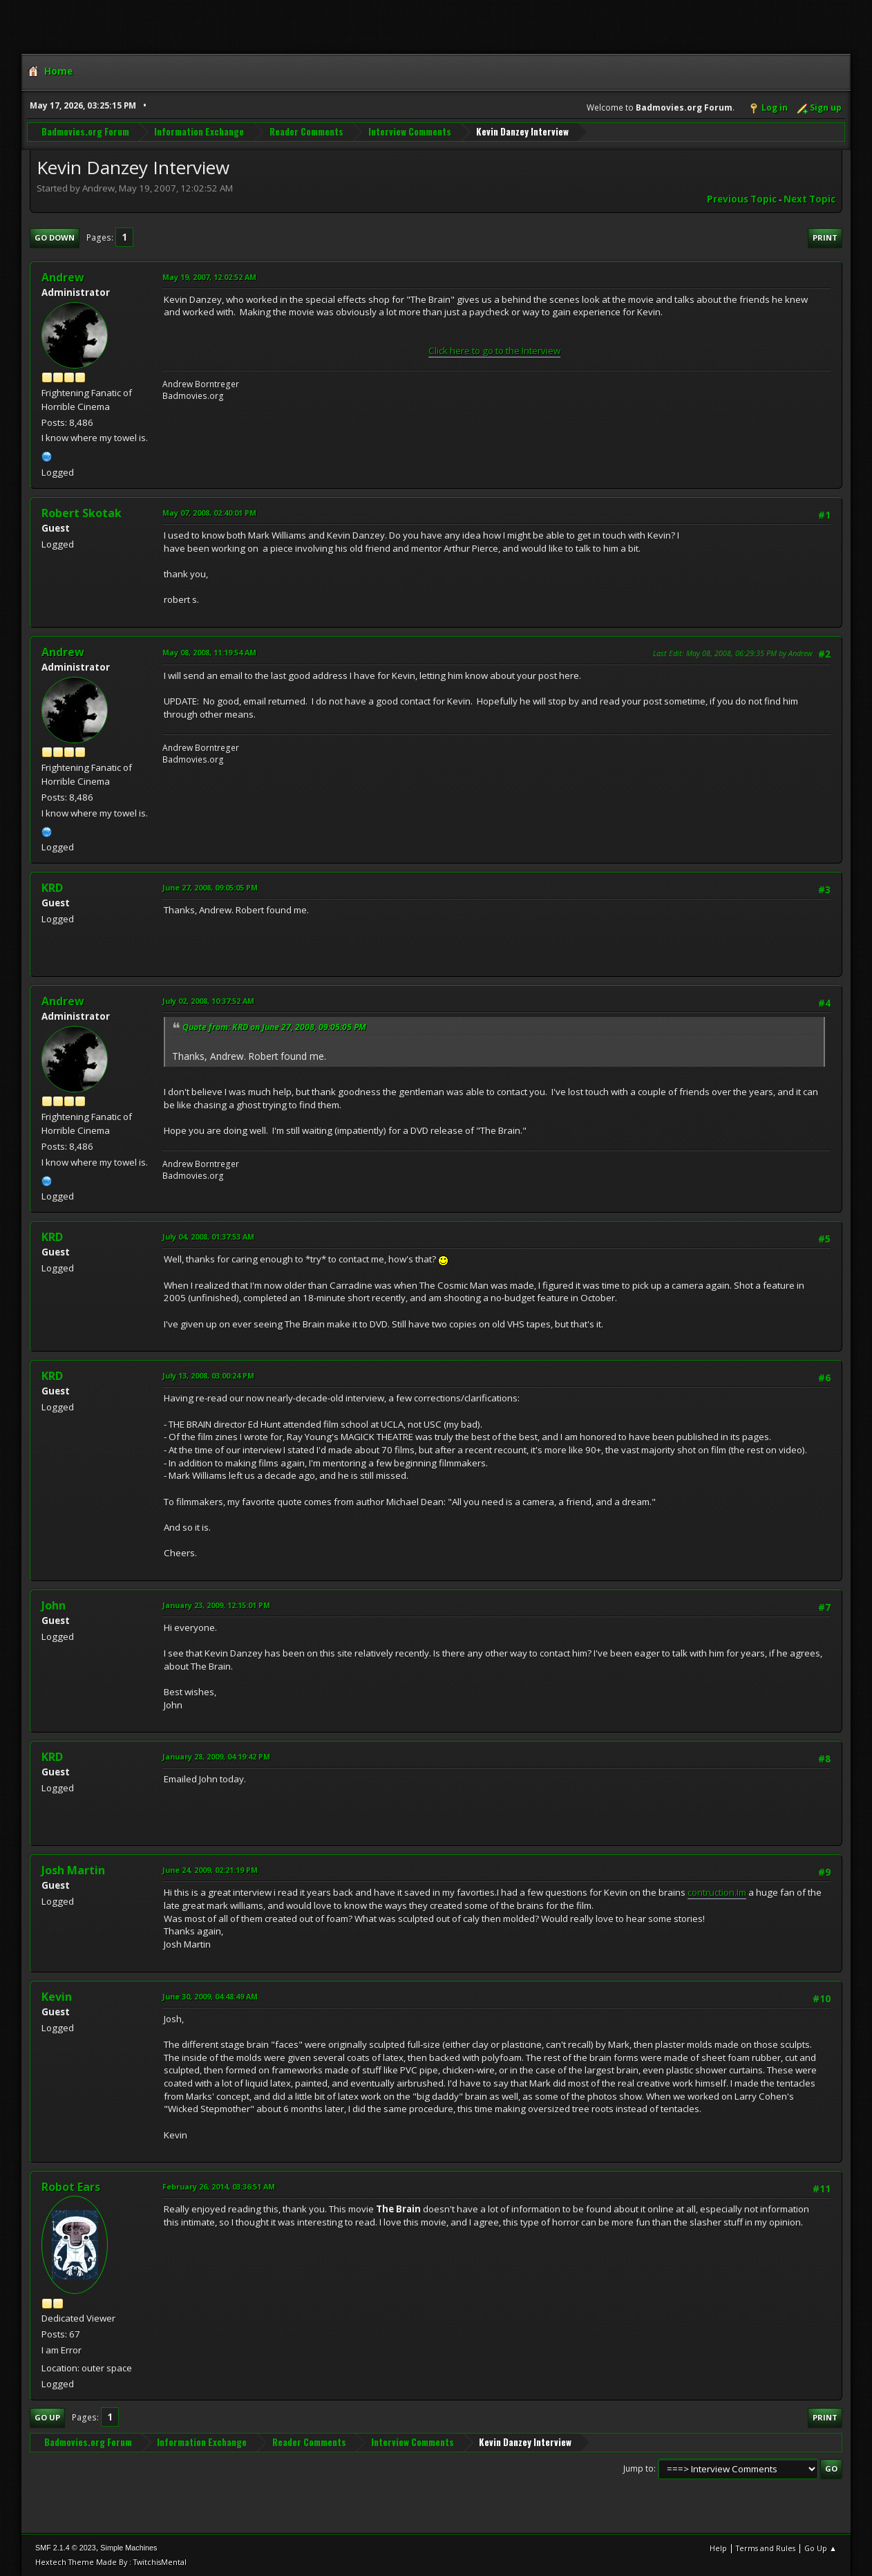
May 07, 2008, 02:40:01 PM (209, 512)
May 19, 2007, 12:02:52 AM (209, 277)
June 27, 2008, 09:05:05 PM (210, 887)
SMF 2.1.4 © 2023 (65, 2548)
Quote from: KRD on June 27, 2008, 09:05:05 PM (274, 1027)
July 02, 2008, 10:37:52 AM (208, 1001)
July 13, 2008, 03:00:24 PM (208, 1375)
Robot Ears (70, 2186)
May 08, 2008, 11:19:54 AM (209, 652)
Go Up (47, 2417)
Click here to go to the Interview (494, 350)
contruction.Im (717, 1892)
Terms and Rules (765, 2548)
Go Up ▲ (820, 2548)
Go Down (55, 237)
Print (825, 237)
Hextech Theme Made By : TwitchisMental (111, 2562)
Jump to (638, 2468)
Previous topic (742, 199)
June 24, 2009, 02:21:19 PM (210, 1870)
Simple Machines (128, 2548)
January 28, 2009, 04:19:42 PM (216, 1756)
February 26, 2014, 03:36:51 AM (218, 2186)
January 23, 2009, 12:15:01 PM (216, 1605)
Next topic (809, 199)
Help (718, 2548)
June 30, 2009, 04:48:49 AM (210, 1996)
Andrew (62, 277)
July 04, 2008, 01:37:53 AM (208, 1236)
